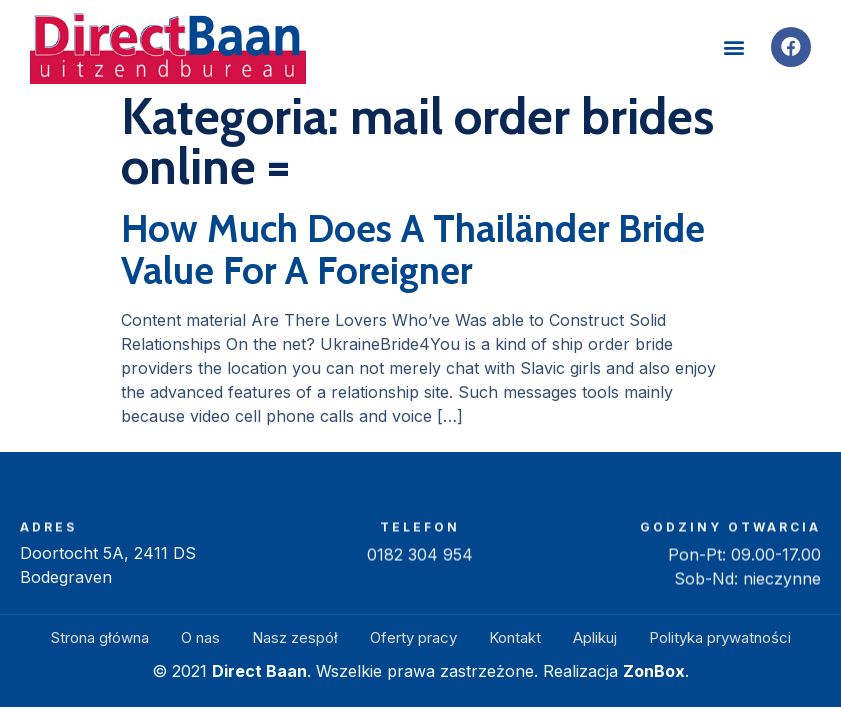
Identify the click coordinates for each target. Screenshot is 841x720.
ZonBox (654, 671)
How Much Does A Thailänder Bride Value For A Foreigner (413, 249)
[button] (734, 47)
